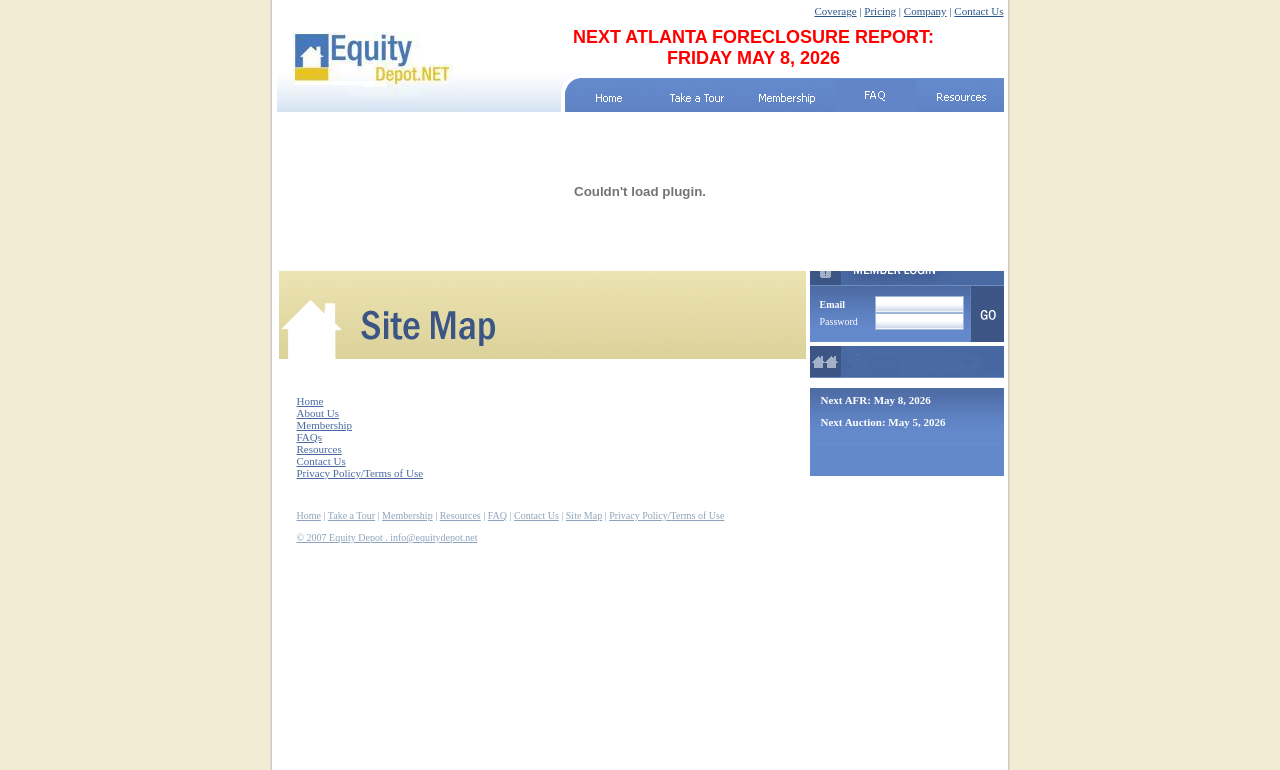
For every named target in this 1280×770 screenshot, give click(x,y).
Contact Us (978, 11)
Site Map (584, 515)
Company (925, 11)
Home (310, 401)
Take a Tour (351, 515)
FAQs (309, 437)
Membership (325, 425)
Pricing (880, 11)
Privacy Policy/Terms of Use (360, 473)
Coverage (835, 11)
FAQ (497, 515)
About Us (318, 413)
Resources (319, 449)
